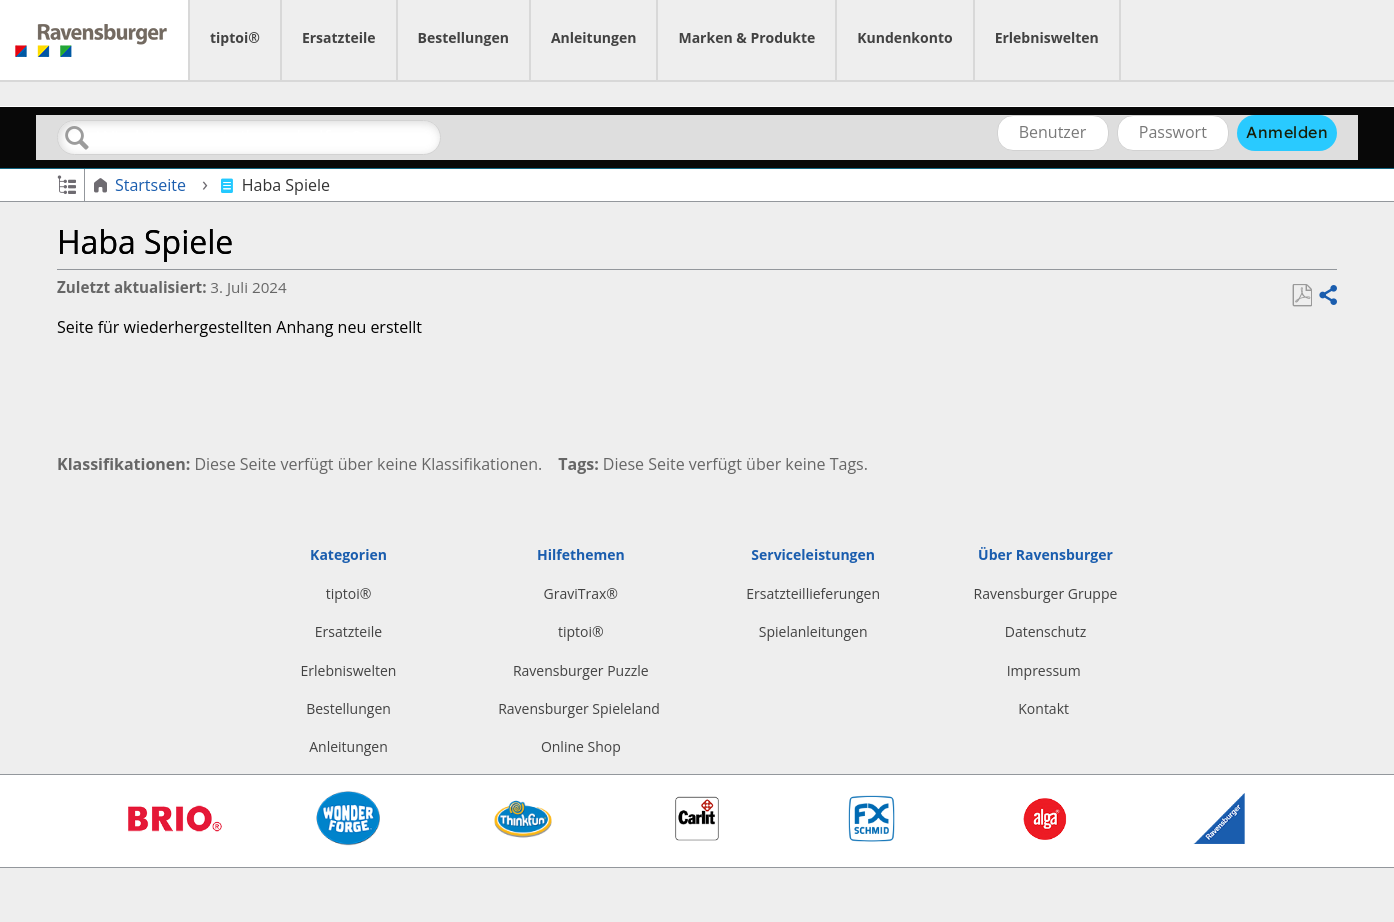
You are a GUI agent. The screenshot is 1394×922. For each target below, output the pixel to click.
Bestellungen (463, 37)
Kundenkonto (904, 37)
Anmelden (1287, 132)
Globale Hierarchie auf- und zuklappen (66, 183)
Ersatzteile (339, 37)
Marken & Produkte (746, 37)
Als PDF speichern (1301, 296)
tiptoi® (235, 37)
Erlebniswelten (1047, 37)
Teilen (1327, 296)
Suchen (77, 138)
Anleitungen (594, 37)
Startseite (141, 185)
